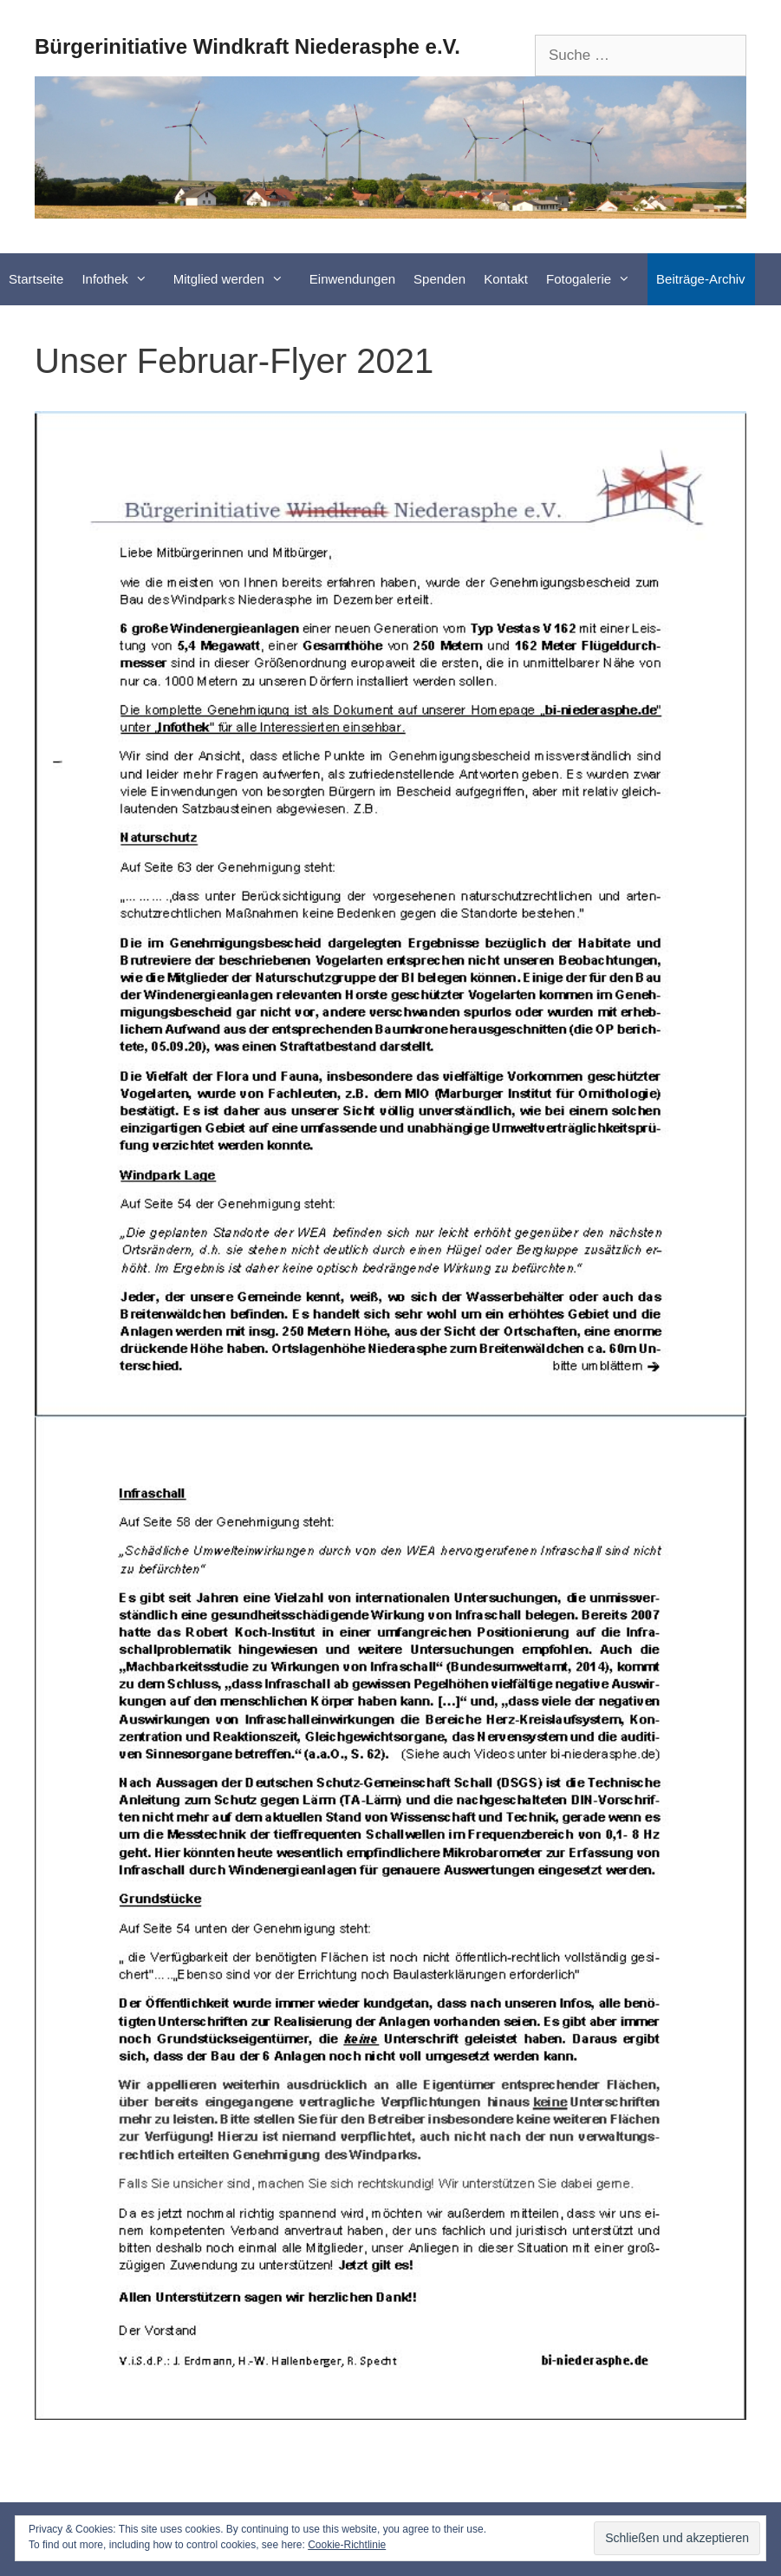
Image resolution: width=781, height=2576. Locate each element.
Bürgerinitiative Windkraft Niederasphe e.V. (247, 46)
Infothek (122, 279)
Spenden (439, 278)
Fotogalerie (597, 279)
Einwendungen (352, 278)
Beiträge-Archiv (700, 278)
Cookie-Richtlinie (347, 2545)
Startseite (36, 278)
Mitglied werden (237, 279)
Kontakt (506, 278)
